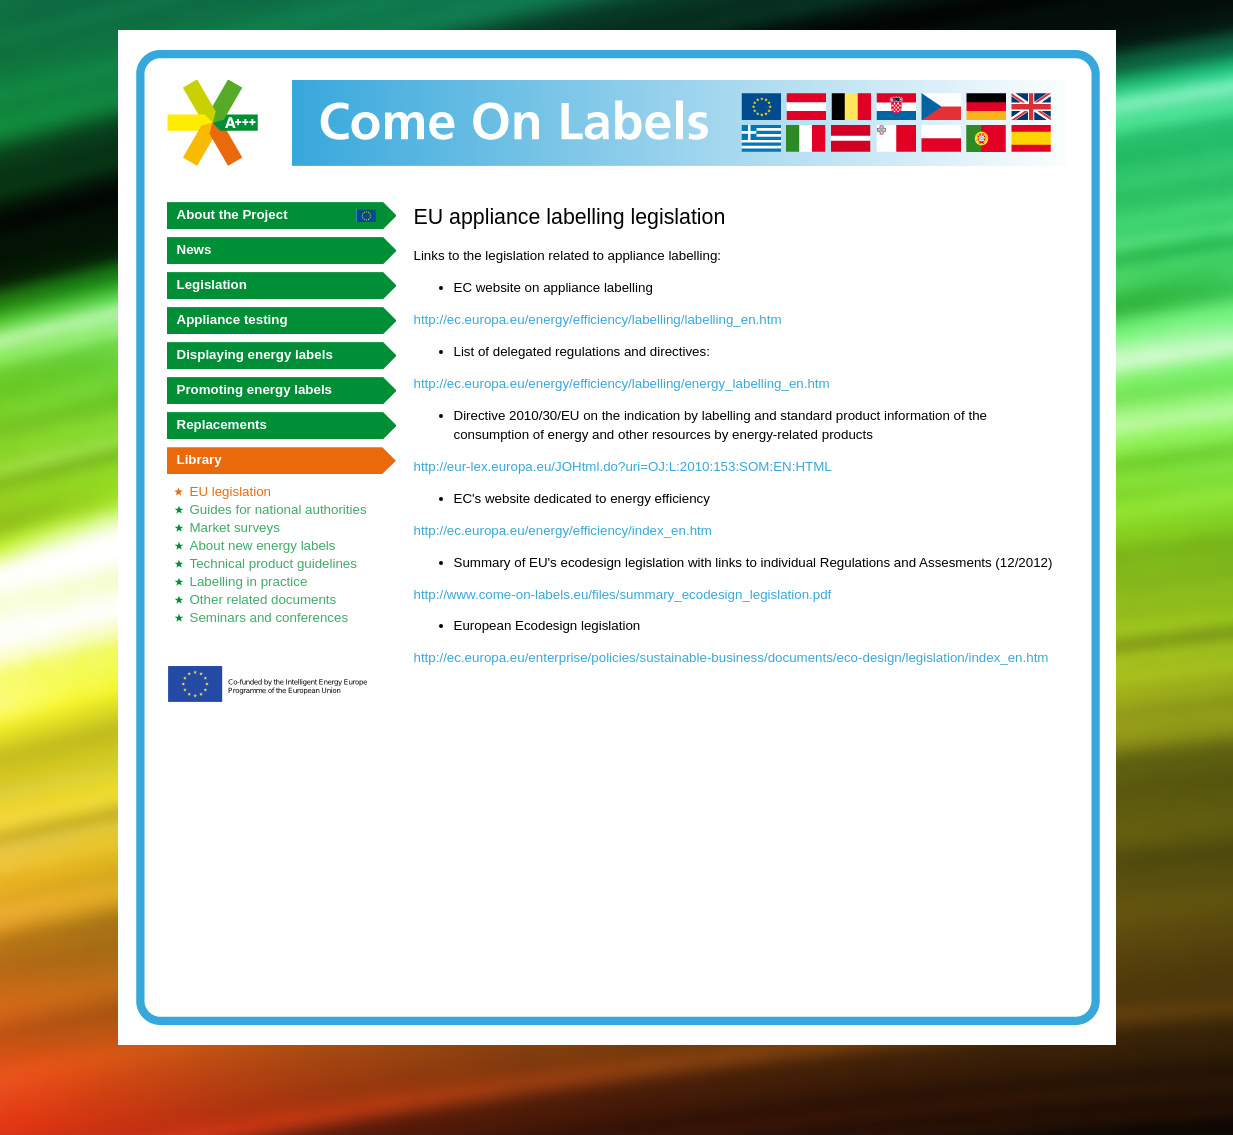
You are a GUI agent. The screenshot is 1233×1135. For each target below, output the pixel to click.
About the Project (232, 214)
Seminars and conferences (269, 617)
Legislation (212, 284)
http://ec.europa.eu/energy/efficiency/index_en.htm (563, 530)
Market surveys (235, 527)
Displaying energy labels (255, 354)
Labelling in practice (249, 581)
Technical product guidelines (273, 563)
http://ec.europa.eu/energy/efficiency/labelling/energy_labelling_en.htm (622, 383)
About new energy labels (263, 545)
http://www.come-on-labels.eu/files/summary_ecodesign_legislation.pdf (623, 594)
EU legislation (231, 491)
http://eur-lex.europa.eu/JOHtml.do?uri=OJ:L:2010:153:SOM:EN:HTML (623, 466)
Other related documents (263, 599)
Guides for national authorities (278, 509)
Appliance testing (232, 319)
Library (199, 459)
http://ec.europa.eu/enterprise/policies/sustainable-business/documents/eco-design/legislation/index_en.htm (731, 657)
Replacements (222, 424)
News (194, 249)
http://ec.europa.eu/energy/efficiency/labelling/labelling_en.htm (598, 319)
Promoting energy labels (255, 389)
